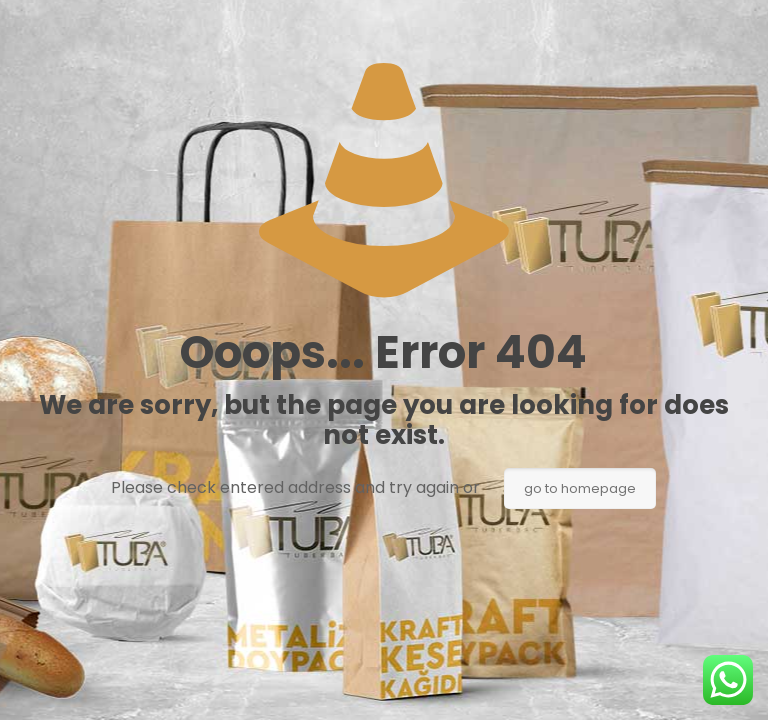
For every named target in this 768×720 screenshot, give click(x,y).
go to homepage (580, 488)
